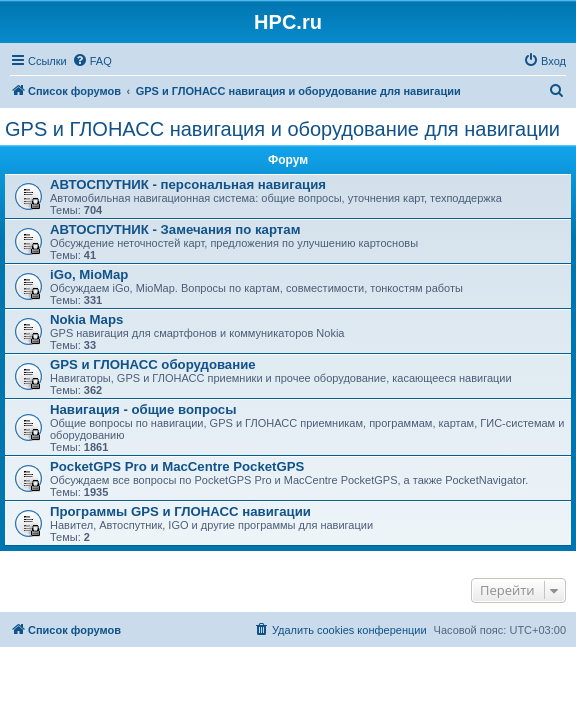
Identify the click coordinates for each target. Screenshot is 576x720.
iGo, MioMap (89, 274)
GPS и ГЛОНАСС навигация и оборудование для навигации (282, 129)
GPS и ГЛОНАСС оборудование (153, 364)
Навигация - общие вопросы (143, 409)
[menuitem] (92, 61)
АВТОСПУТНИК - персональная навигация (188, 184)
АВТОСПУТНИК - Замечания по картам (175, 229)
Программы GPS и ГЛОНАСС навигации (180, 511)
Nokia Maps (86, 319)
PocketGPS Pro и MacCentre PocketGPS (177, 466)
